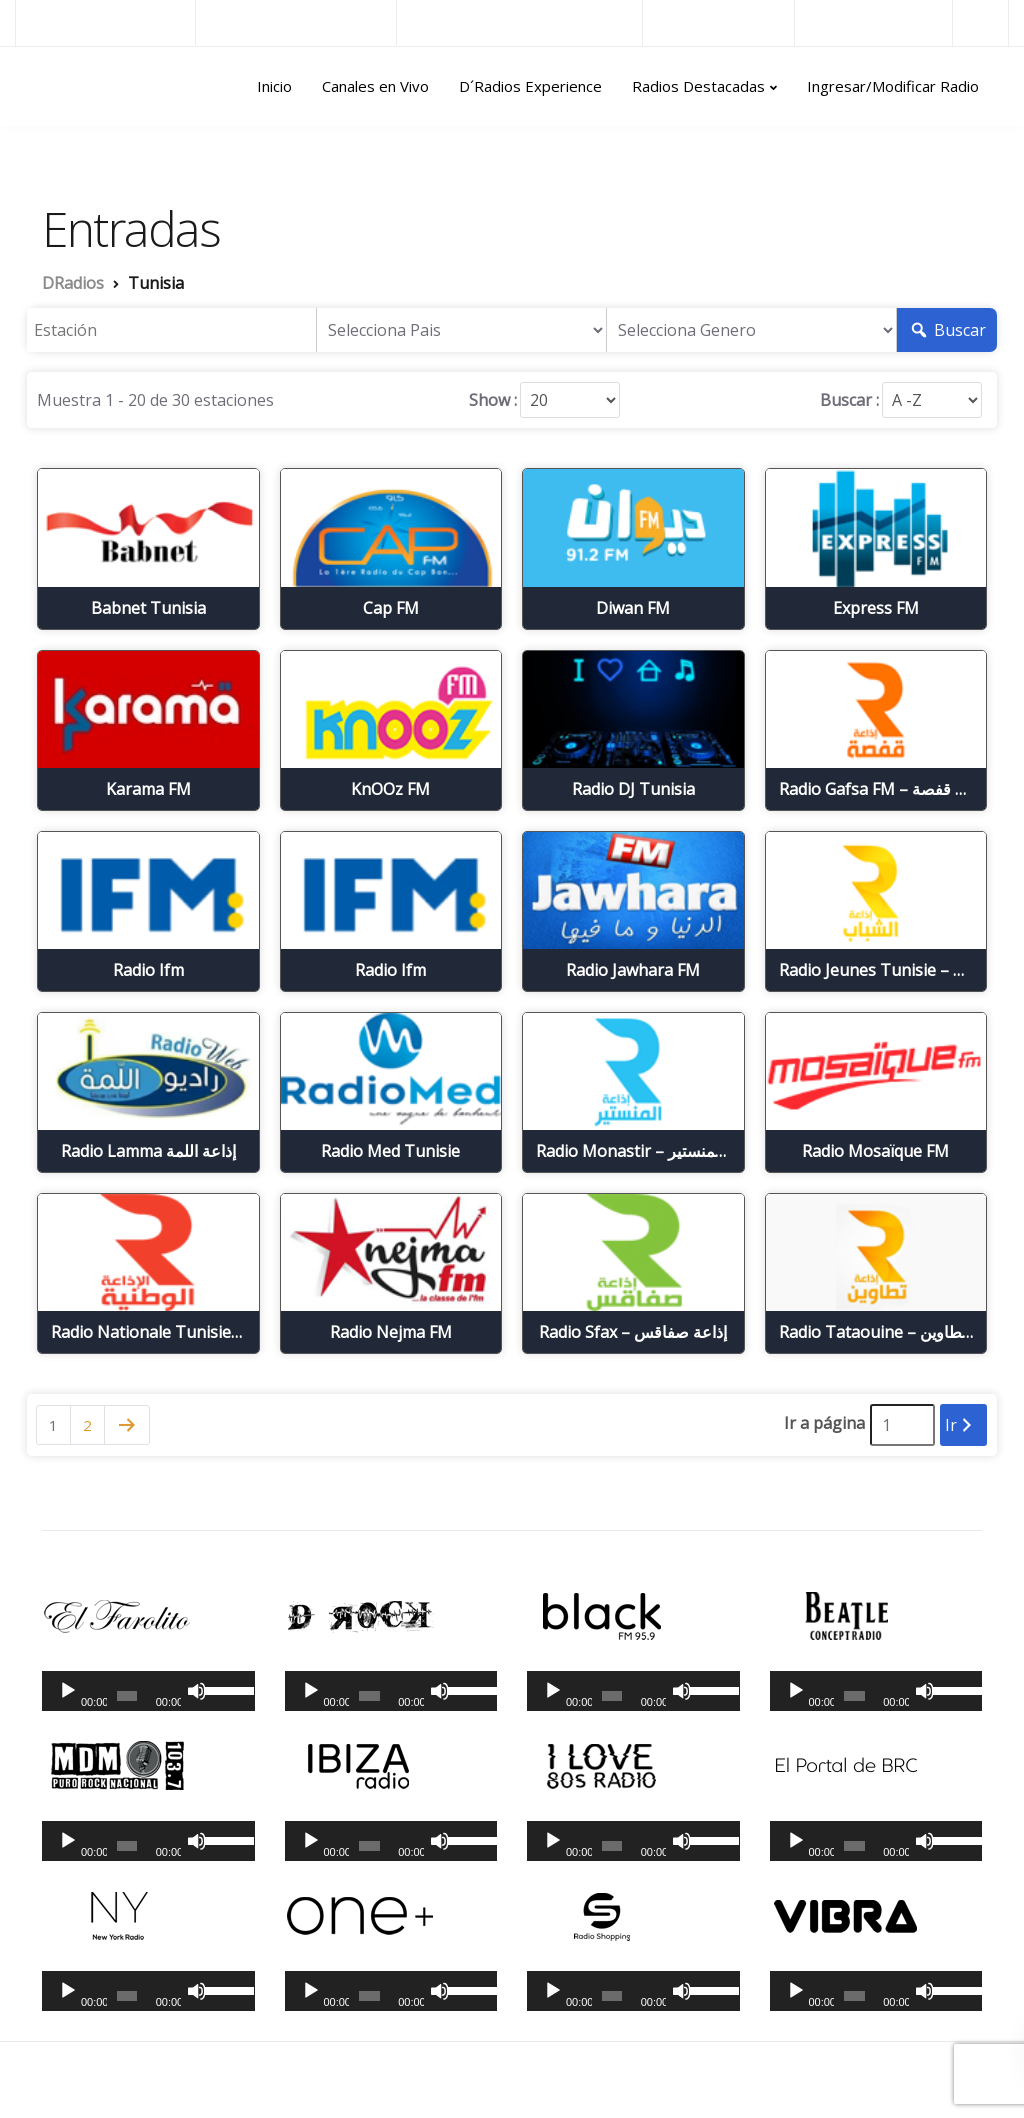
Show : (493, 400)
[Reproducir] (68, 1691)
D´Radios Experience (530, 86)
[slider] (127, 1696)
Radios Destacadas (698, 86)
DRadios (58, 87)
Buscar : (849, 400)
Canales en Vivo (375, 86)
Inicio (274, 86)
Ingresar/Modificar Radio (893, 86)
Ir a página (824, 1423)
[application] (148, 1691)
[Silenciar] (197, 1691)
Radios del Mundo (873, 22)
